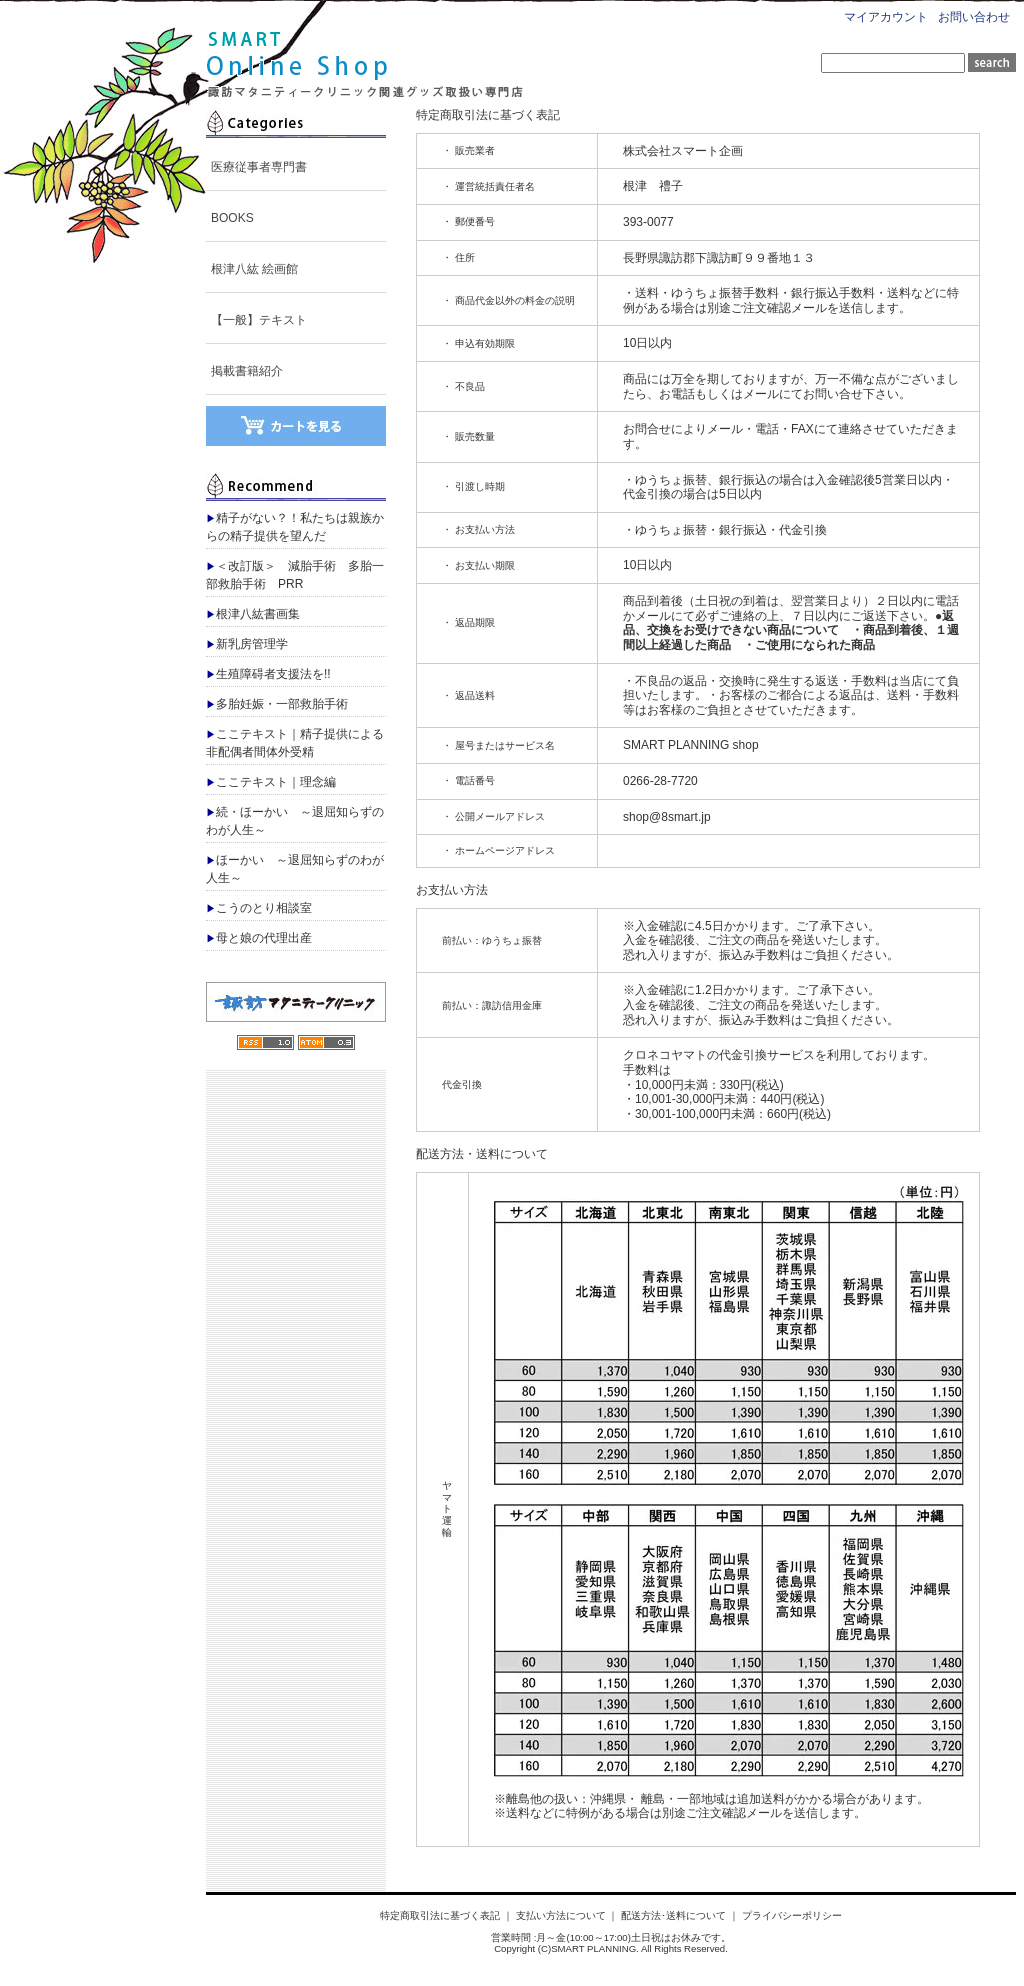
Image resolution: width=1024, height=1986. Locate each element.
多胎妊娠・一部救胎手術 (277, 704)
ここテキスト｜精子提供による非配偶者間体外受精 (295, 743)
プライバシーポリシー (792, 1915)
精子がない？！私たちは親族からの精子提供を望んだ (295, 527)
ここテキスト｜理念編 (271, 782)
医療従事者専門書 (259, 167)
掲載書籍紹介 (247, 371)
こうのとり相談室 (259, 908)
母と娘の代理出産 (259, 938)
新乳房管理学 (247, 644)
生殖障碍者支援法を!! (268, 674)
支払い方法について (561, 1915)
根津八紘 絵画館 (254, 269)
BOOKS (232, 218)
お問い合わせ (974, 17)
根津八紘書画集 (253, 614)
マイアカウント (886, 17)
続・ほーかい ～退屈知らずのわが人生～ (295, 821)
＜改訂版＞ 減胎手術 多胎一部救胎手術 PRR (295, 575)
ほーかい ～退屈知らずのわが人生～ (295, 869)
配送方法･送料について (673, 1915)
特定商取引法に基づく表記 (440, 1915)
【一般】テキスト (259, 320)
